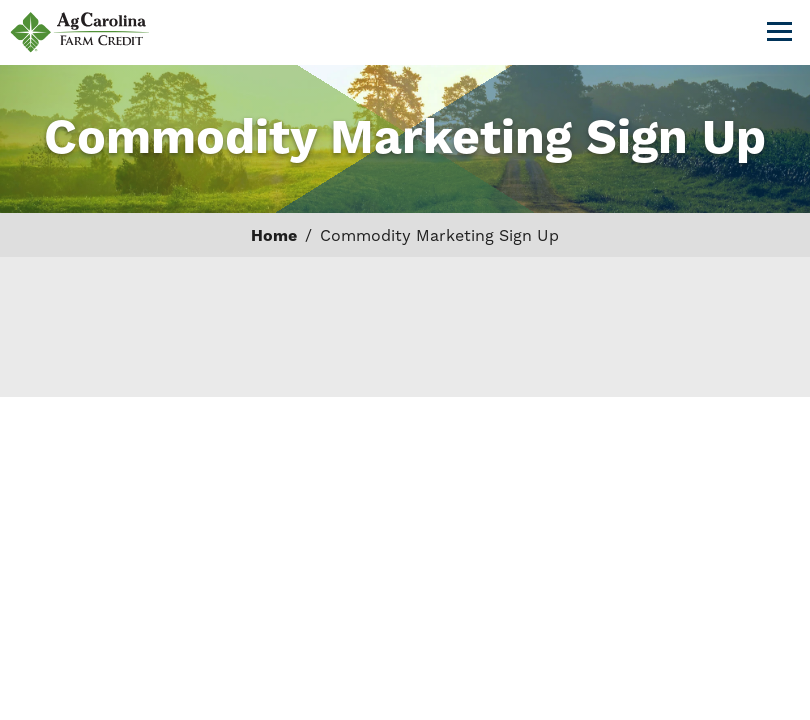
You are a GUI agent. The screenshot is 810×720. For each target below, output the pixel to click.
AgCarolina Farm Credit (80, 32)
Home (274, 236)
